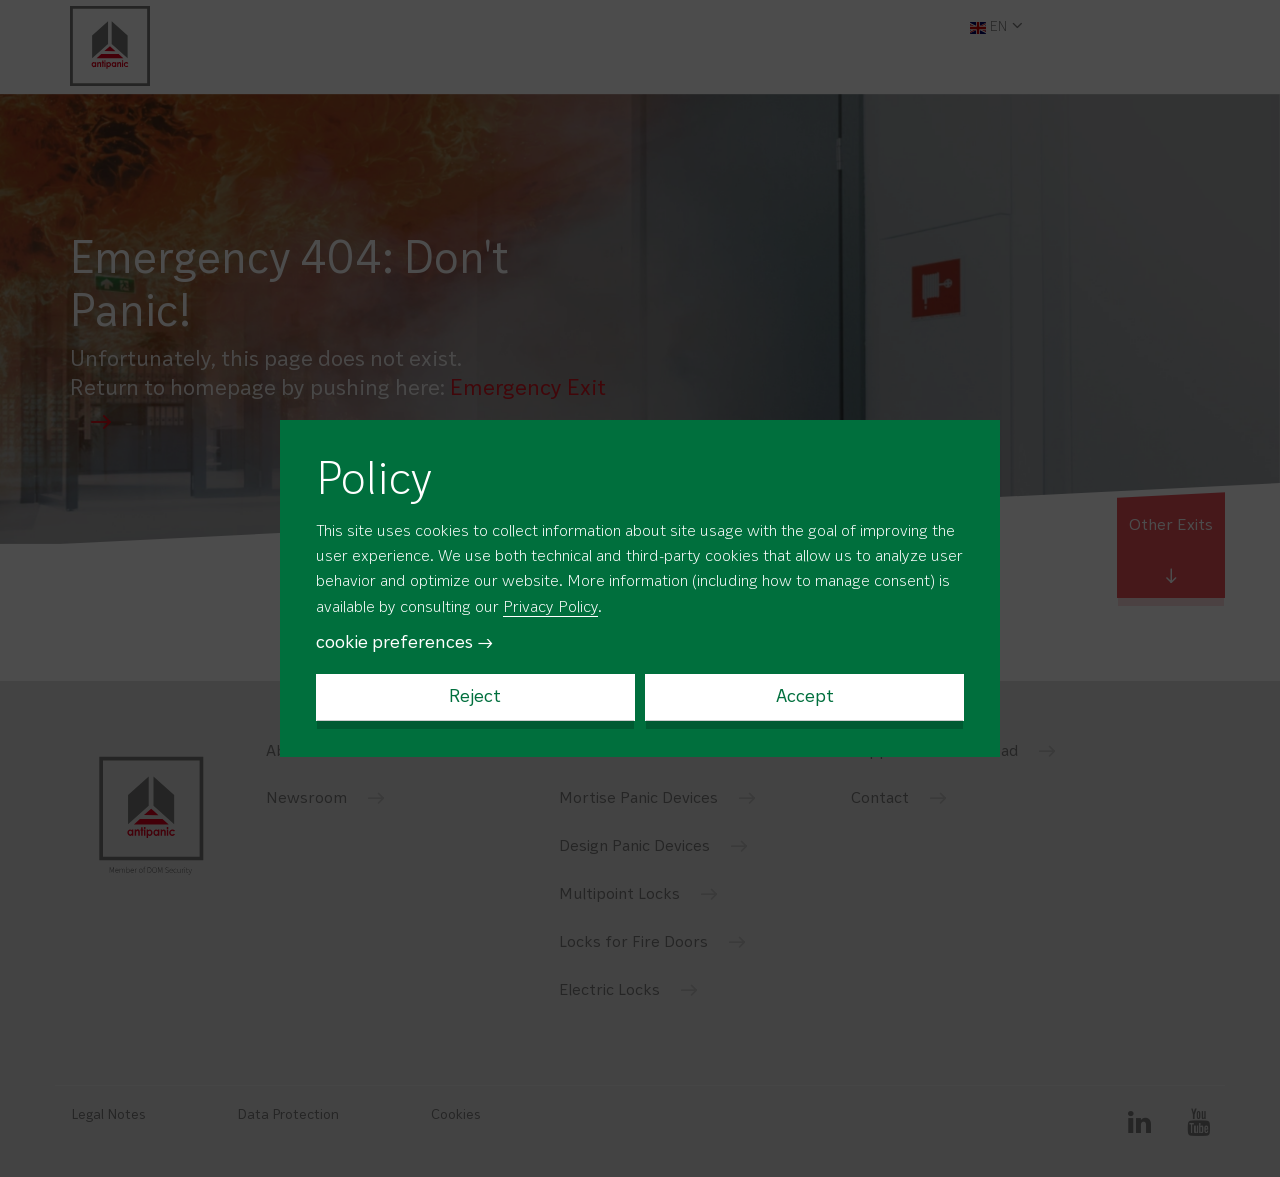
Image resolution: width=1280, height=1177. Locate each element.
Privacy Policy (550, 608)
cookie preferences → (405, 643)
